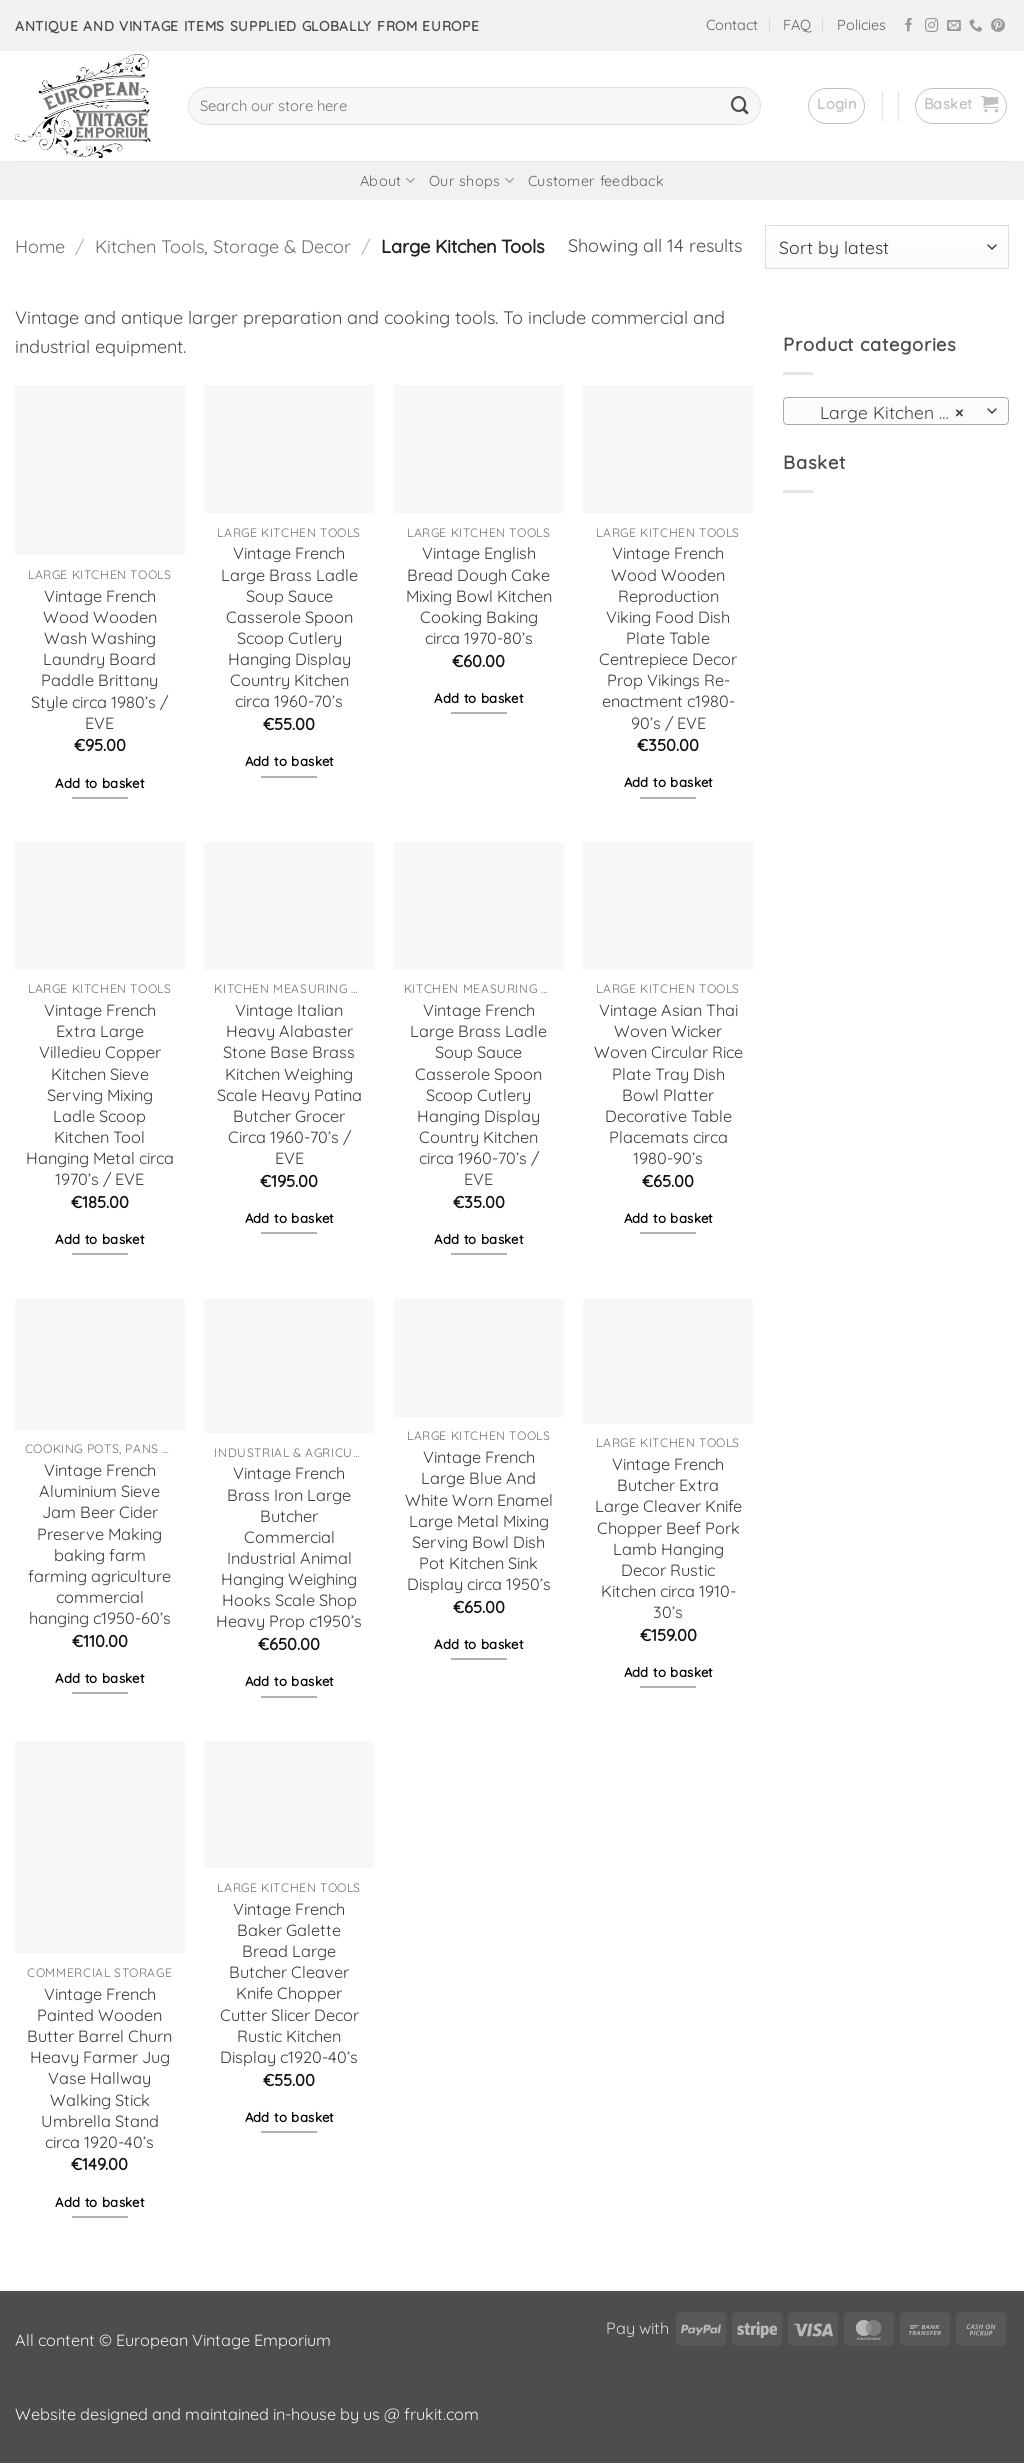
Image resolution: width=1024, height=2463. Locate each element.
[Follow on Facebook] (909, 26)
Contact (732, 25)
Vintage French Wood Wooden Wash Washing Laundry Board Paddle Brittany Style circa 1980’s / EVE (99, 659)
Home (40, 246)
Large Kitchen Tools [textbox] (893, 412)
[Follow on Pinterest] (998, 26)
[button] (836, 106)
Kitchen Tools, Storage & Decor (223, 246)
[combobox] (896, 411)
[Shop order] (887, 247)
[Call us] (976, 26)
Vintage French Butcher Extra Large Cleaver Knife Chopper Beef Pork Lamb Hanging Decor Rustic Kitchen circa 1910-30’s (668, 1538)
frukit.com (441, 2414)
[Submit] (740, 106)
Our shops (471, 180)
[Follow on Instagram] (932, 26)
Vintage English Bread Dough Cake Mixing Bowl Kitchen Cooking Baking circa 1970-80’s (479, 595)
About (387, 180)
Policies (861, 25)
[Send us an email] (954, 26)
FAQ (797, 25)
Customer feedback (596, 181)
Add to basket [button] (99, 783)
